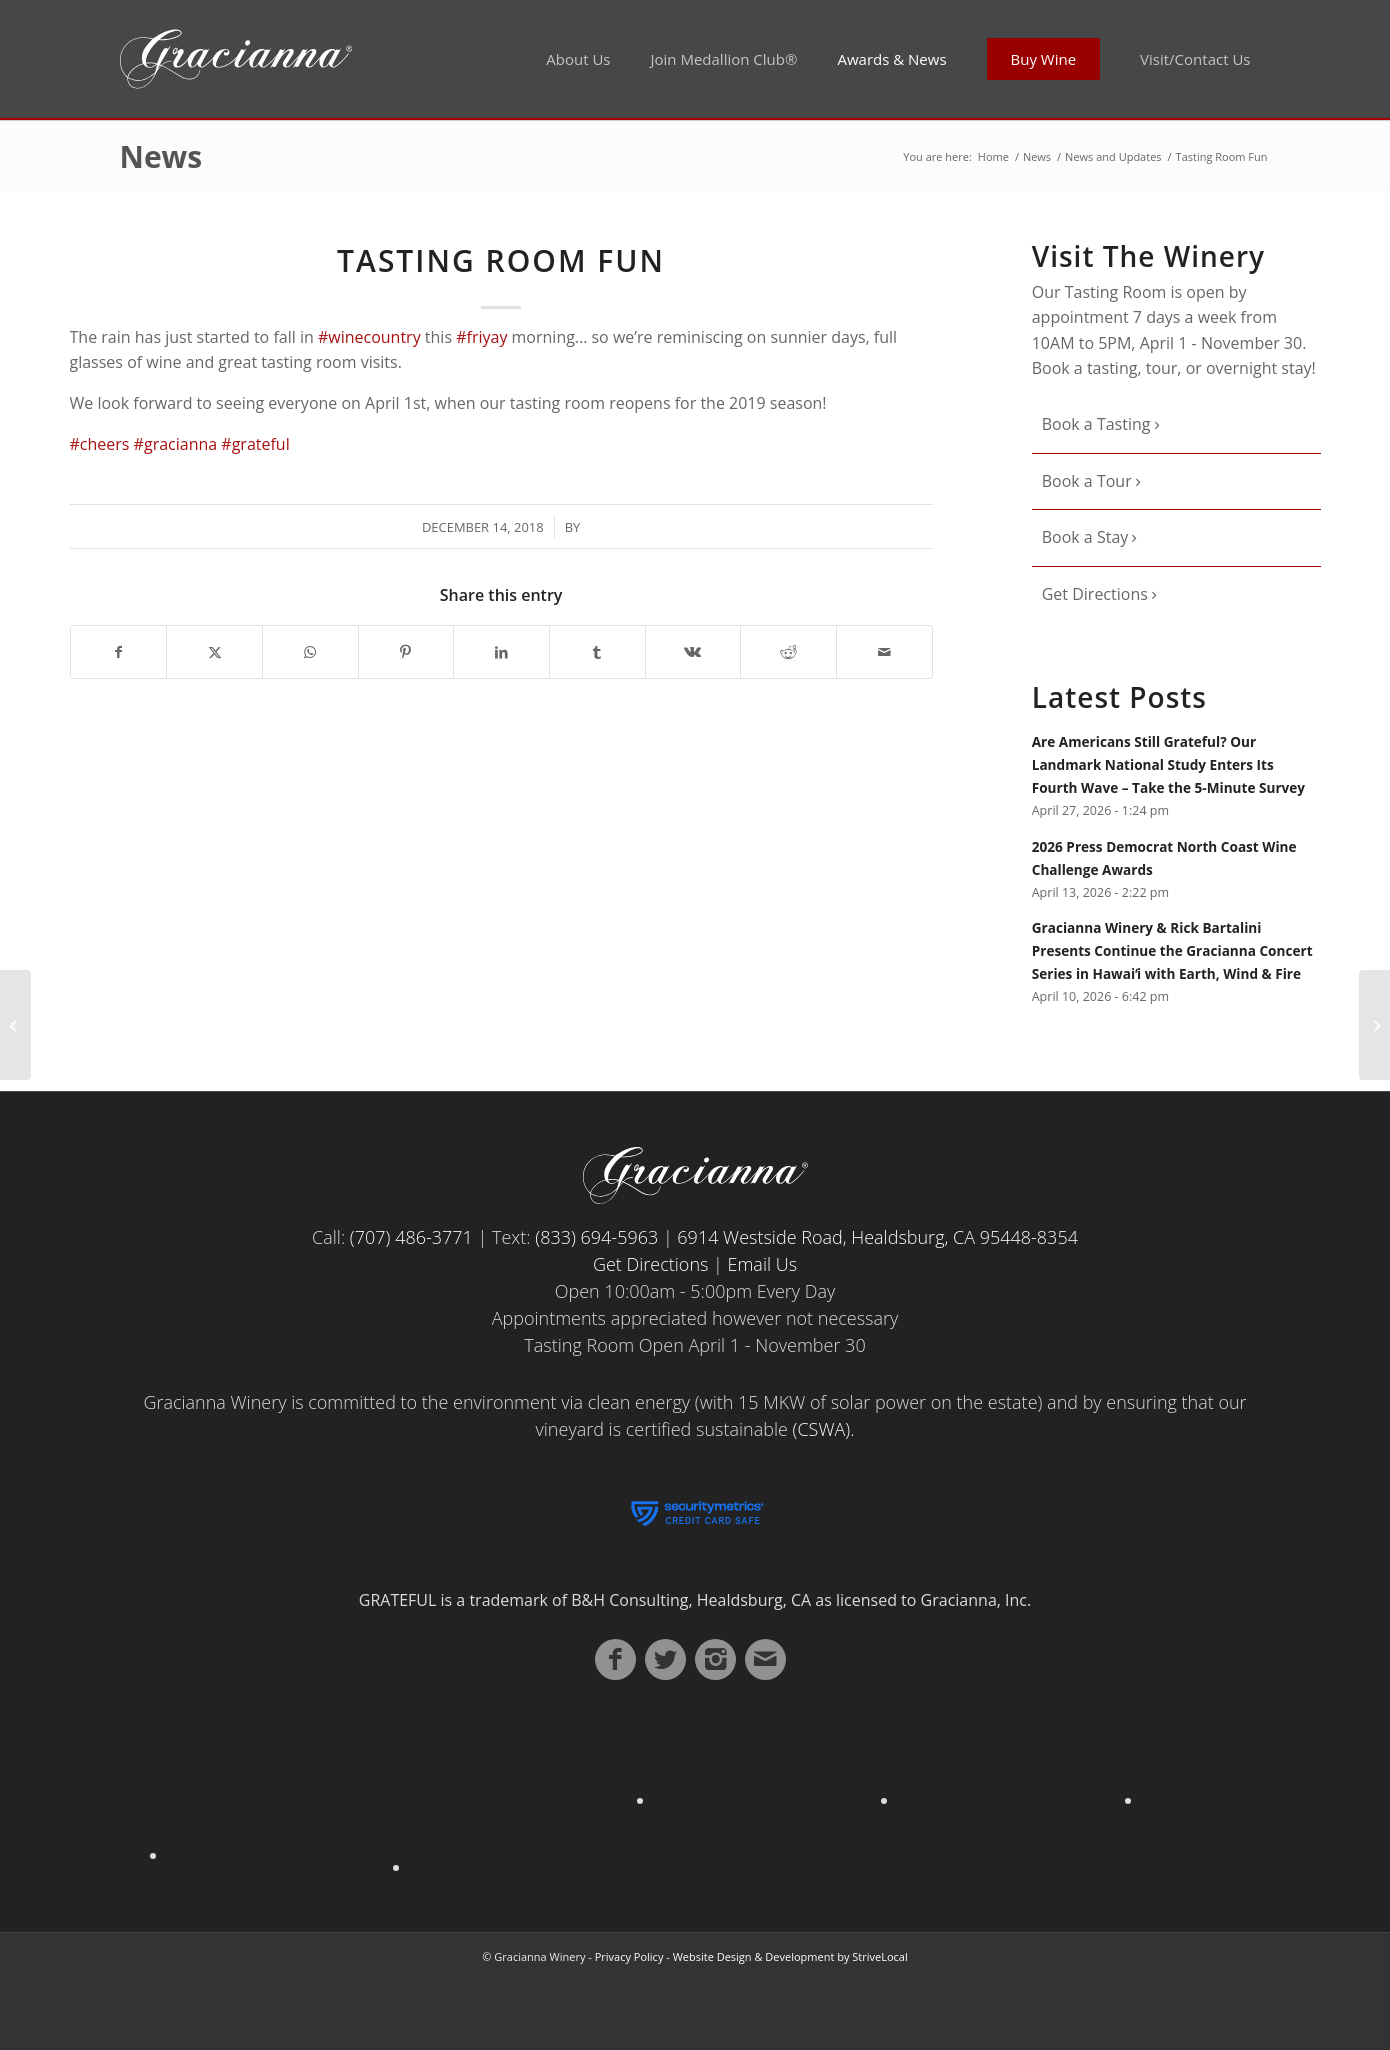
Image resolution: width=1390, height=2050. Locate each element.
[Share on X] (214, 652)
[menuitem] (578, 59)
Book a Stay (1087, 537)
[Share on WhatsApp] (310, 652)
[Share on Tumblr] (597, 652)
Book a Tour (1089, 481)
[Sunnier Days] (15, 1025)
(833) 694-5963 (596, 1237)
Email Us (763, 1264)
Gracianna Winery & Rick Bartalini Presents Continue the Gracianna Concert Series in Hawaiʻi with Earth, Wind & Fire (1172, 950)
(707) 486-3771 (411, 1237)
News (161, 156)
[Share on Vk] (693, 652)
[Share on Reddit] (788, 652)
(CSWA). (824, 1429)
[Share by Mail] (884, 652)
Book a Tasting (1098, 424)
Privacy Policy (629, 1956)
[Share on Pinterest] (406, 652)
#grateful (255, 444)
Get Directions (1097, 594)
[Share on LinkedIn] (501, 652)
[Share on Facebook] (119, 652)
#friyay (481, 337)
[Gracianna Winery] (352, 59)
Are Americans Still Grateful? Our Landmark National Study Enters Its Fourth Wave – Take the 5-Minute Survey (1168, 764)
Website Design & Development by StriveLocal (790, 1956)
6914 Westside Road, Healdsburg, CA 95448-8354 (877, 1237)
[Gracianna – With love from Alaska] (1374, 1025)
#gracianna (176, 444)
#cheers (100, 444)
